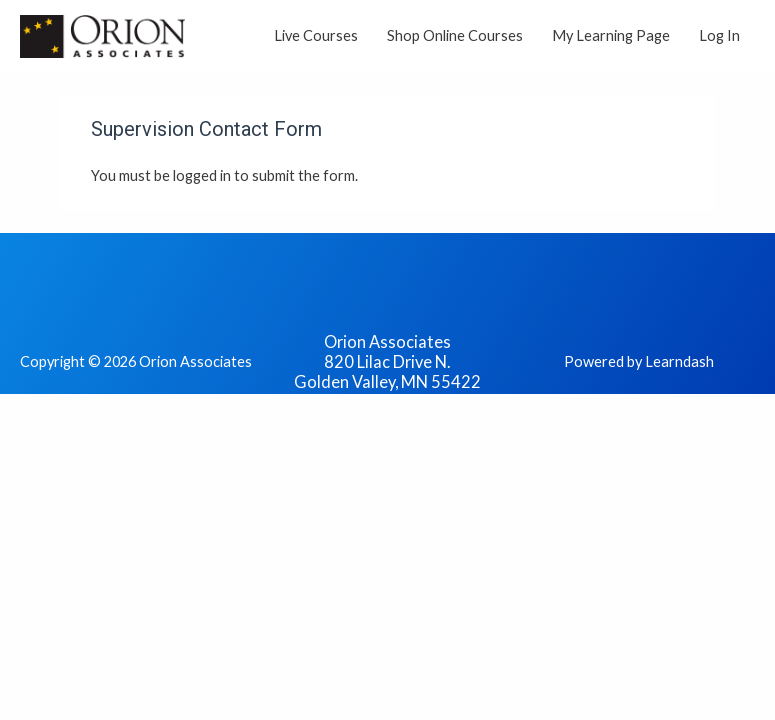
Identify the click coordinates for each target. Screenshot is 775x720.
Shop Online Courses (455, 35)
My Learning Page (611, 35)
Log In (719, 35)
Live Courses (316, 35)
